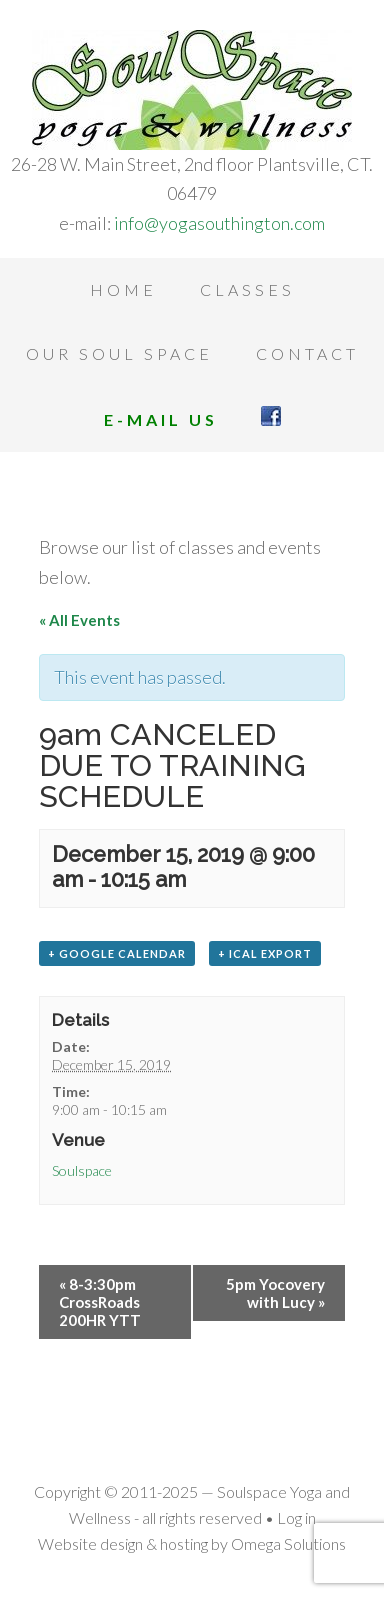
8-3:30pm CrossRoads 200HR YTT (100, 1302)
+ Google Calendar (117, 953)
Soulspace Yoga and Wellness (192, 90)
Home (123, 289)
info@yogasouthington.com (219, 223)
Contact (307, 353)
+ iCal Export (265, 953)
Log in (296, 1517)
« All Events (79, 620)
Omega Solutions (288, 1543)
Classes (247, 289)
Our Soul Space (119, 353)
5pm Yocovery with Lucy (275, 1293)
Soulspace (82, 1170)
